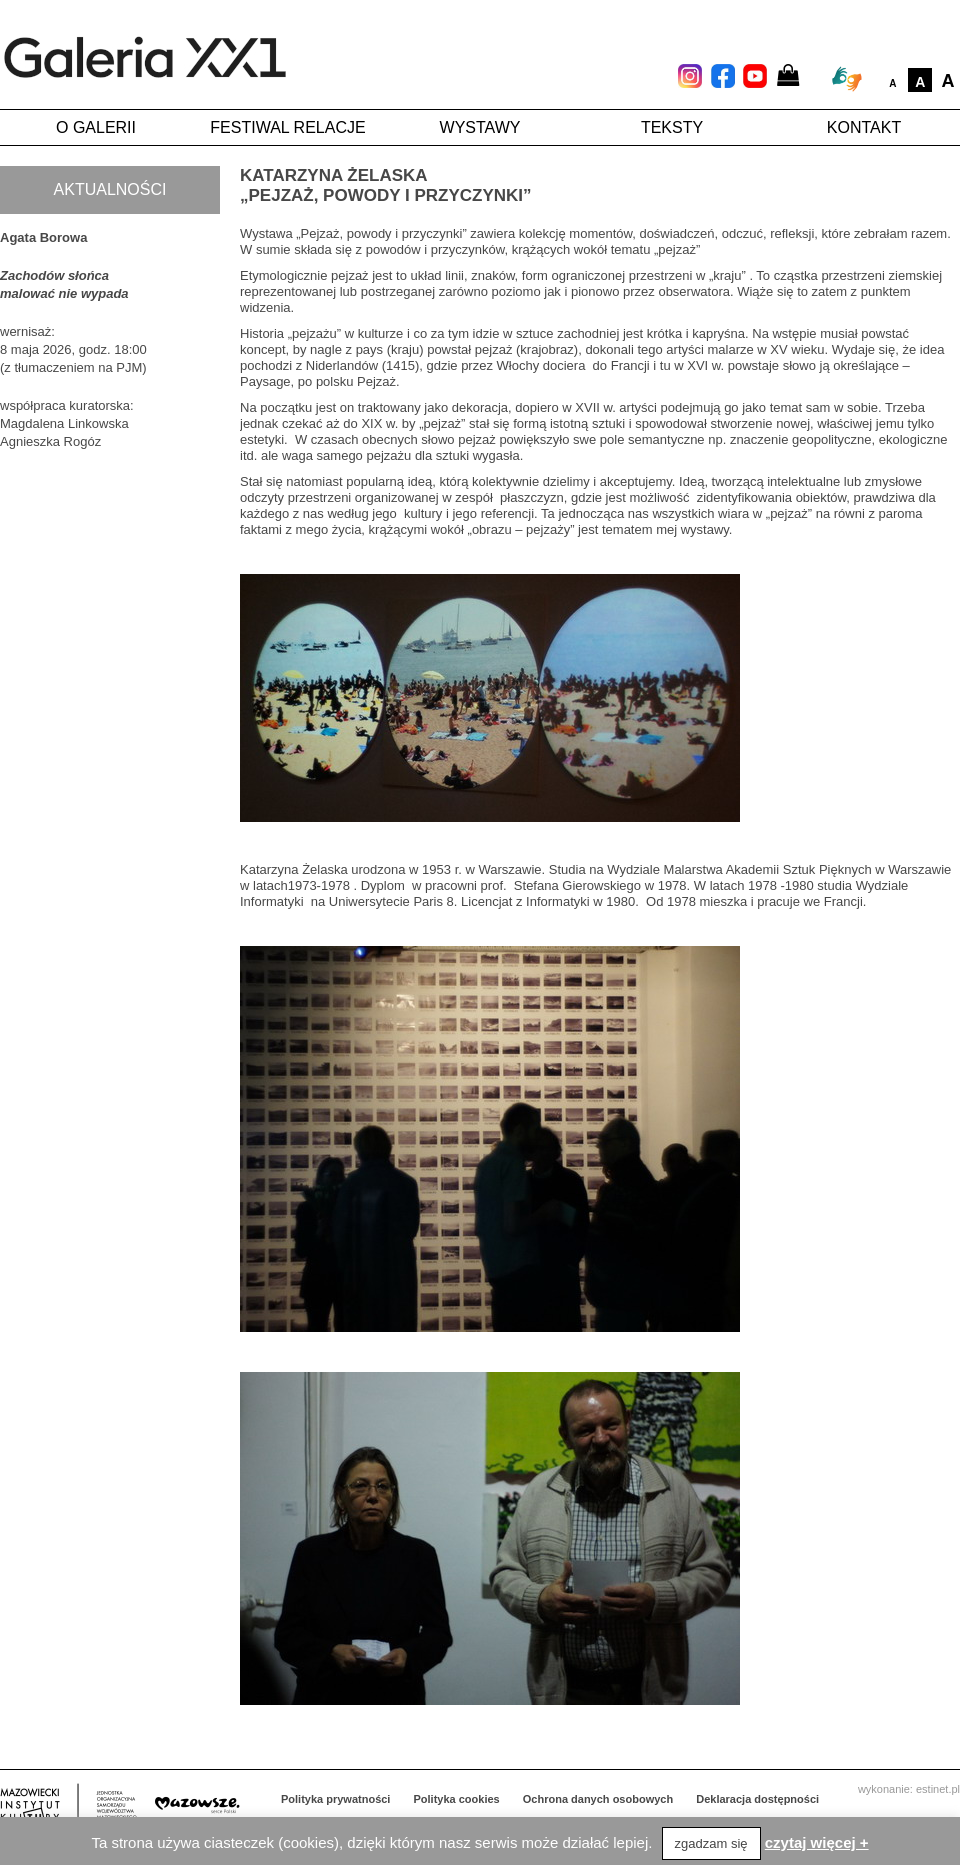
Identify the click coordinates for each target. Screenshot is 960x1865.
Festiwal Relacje (287, 127)
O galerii (96, 127)
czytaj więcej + (817, 1842)
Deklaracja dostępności (757, 1799)
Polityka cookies (457, 1799)
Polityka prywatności (335, 1799)
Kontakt (864, 127)
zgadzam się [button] (711, 1843)
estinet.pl (938, 1789)
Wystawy (480, 127)
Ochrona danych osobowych (598, 1799)
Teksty (672, 127)
